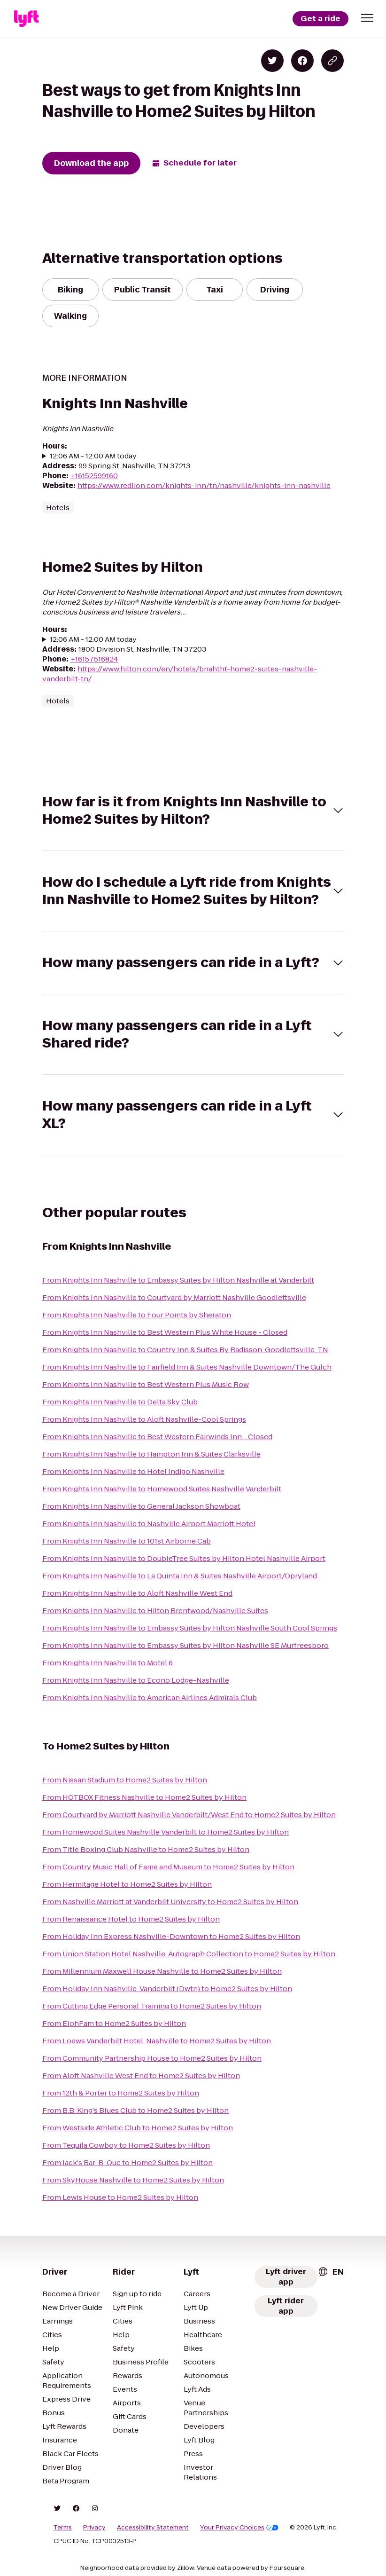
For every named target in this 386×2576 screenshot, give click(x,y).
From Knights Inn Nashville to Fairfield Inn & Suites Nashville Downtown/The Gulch (187, 1367)
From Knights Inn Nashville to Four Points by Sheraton (136, 1315)
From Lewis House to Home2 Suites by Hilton (120, 2197)
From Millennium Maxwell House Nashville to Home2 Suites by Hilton (162, 1971)
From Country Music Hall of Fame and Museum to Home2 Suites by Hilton (168, 1867)
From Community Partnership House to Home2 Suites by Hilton (152, 2058)
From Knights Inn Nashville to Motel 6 (107, 1663)
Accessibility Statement (153, 2527)
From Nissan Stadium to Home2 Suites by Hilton (124, 1780)
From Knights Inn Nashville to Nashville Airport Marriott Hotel (148, 1523)
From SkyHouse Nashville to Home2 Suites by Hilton (133, 2180)
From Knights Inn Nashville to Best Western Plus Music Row (145, 1384)
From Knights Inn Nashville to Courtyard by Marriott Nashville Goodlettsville (174, 1297)
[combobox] (330, 2271)
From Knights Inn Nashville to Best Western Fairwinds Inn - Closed (157, 1437)
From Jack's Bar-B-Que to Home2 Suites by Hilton (127, 2162)
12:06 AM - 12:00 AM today (93, 456)
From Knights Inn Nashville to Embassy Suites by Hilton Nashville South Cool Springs (189, 1628)
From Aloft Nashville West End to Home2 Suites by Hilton (141, 2075)
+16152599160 (94, 476)
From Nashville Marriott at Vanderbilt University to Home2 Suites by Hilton (170, 1901)
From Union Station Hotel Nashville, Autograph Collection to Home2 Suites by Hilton (188, 1954)
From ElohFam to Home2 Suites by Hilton (114, 2023)
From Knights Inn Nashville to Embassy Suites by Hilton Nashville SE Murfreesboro (185, 1645)
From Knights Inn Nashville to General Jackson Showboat (141, 1506)
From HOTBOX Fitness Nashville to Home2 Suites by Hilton (144, 1797)
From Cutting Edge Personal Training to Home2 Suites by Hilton (151, 2006)
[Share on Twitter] (272, 60)
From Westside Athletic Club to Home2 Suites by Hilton (137, 2128)
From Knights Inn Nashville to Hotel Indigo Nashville (133, 1471)
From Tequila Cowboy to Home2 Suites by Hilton (126, 2145)
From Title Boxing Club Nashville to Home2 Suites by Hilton (145, 1849)
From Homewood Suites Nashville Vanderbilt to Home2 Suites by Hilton (165, 1832)
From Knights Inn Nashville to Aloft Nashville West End (137, 1593)
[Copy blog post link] (332, 60)
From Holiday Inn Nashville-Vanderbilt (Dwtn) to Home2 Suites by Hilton (167, 1988)
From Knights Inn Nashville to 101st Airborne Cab (126, 1541)
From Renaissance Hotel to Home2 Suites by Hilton (131, 1919)
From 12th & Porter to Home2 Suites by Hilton (120, 2093)
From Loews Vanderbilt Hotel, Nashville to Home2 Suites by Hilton (156, 2041)
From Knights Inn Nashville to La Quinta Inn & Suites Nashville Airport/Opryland (179, 1576)
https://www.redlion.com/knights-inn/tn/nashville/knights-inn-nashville (204, 485)
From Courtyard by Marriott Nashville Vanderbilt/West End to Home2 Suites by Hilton (189, 1815)
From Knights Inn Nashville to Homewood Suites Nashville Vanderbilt (161, 1489)
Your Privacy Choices (239, 2527)
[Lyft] (26, 19)
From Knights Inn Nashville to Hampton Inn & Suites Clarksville (151, 1454)
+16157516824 (94, 659)
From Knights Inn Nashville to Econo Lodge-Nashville (135, 1680)
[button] (367, 17)
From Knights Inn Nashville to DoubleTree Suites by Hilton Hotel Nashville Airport (183, 1558)
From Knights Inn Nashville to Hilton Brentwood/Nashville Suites (155, 1610)
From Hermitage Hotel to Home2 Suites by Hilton (127, 1884)
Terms (63, 2527)
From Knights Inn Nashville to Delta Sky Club (120, 1402)
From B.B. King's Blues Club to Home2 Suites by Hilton (135, 2110)
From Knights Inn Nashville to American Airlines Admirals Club (149, 1697)
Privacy (94, 2527)
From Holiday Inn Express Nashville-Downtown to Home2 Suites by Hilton (171, 1936)
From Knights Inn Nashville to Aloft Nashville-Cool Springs (144, 1419)
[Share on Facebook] (302, 60)
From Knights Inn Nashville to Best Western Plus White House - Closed (164, 1332)
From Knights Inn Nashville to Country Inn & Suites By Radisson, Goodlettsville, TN (185, 1350)
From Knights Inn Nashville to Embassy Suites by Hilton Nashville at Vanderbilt (178, 1280)
